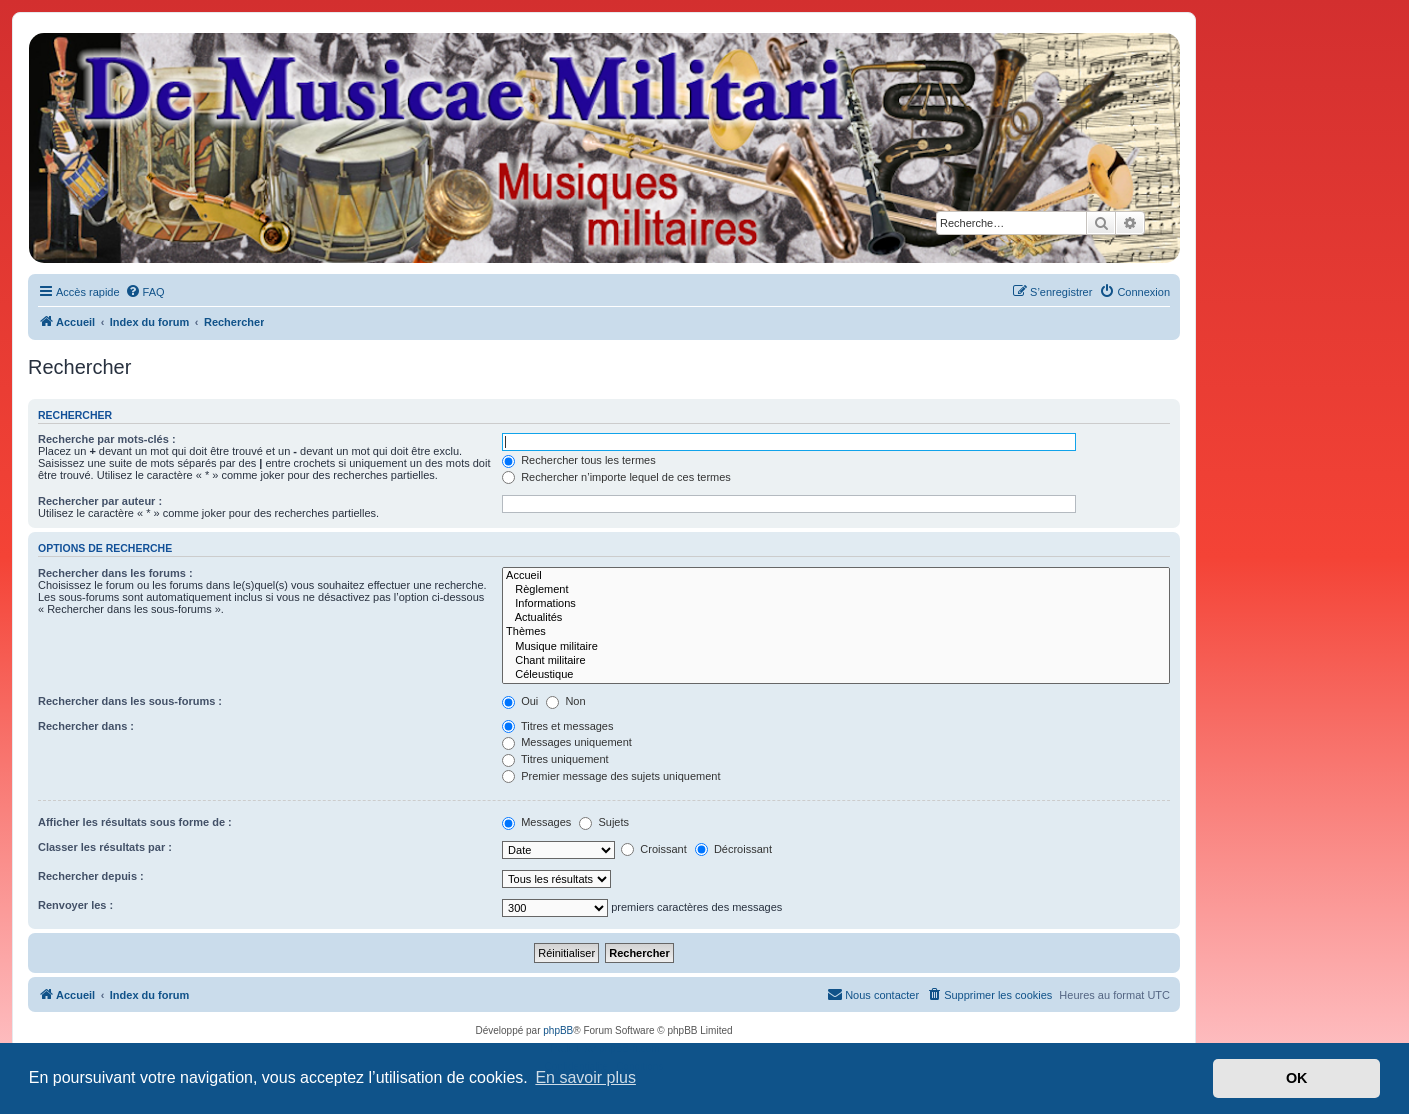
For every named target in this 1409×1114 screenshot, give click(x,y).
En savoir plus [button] (585, 1077)
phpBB (558, 1030)
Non (565, 701)
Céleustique (836, 675)
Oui (520, 701)
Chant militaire (836, 661)
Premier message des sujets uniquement (611, 776)
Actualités (836, 618)
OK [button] (1297, 1078)
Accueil (836, 576)
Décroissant (733, 849)
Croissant (654, 849)
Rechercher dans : (86, 726)
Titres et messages (557, 726)
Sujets (604, 822)
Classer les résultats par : (105, 847)
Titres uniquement (555, 759)
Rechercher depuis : (91, 876)
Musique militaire (836, 647)
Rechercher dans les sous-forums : (130, 701)
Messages (536, 822)
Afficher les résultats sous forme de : (135, 822)
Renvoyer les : (75, 905)
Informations (836, 604)
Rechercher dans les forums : (115, 573)
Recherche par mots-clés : (107, 439)
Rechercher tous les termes (579, 460)
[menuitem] (145, 292)
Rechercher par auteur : (100, 501)
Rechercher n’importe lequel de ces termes (616, 477)
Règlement (836, 590)
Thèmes (836, 632)
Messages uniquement (567, 742)
